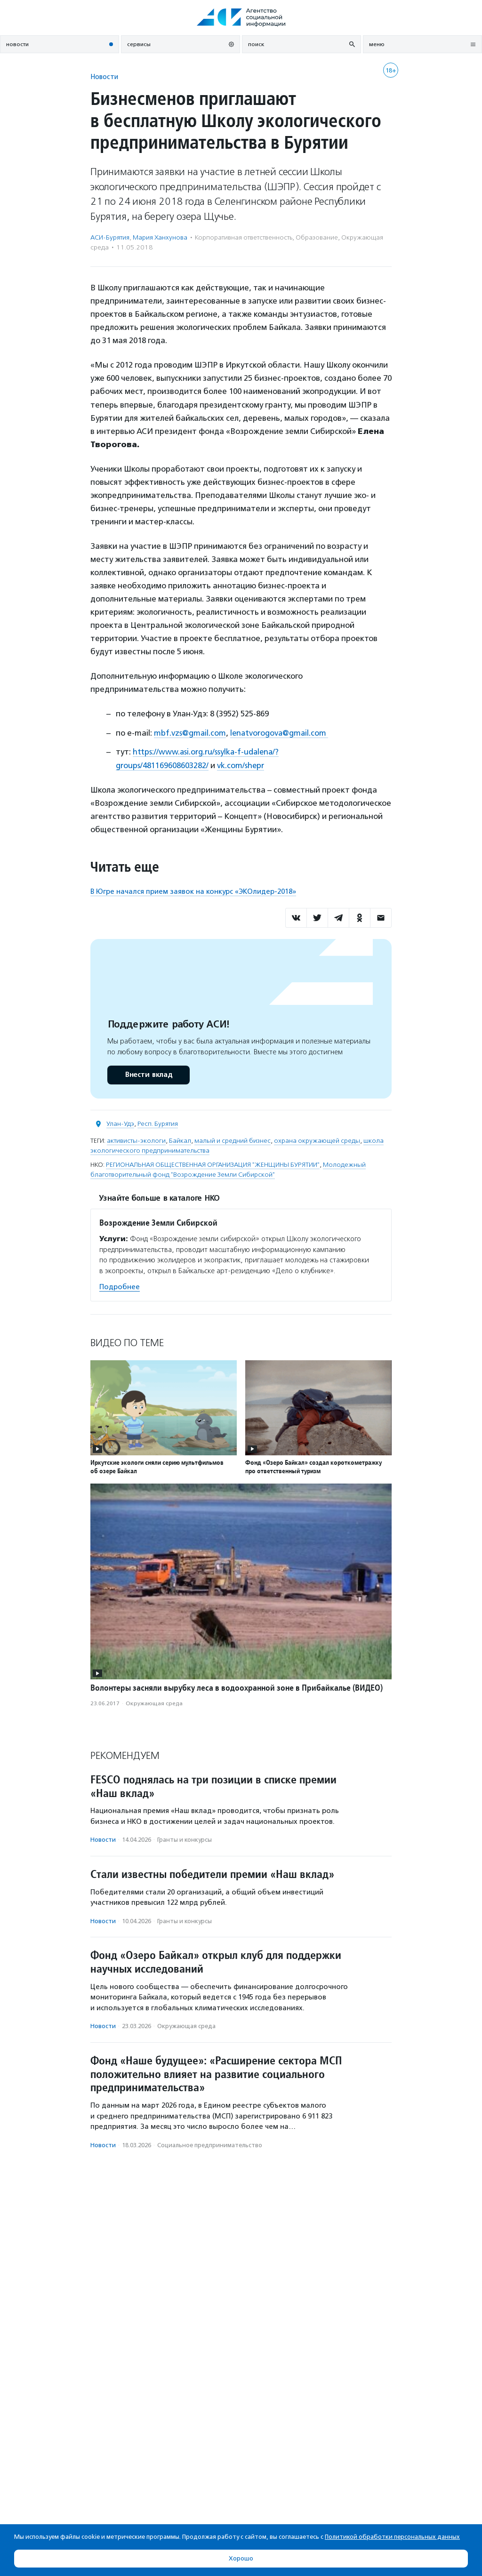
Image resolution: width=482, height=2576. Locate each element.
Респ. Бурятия (157, 1123)
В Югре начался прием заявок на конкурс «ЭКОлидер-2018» (193, 890)
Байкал (180, 1140)
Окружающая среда (154, 1702)
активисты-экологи (136, 1140)
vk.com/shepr (241, 765)
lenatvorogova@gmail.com (281, 733)
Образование (317, 237)
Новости (104, 76)
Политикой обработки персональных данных (392, 2536)
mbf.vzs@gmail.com (190, 733)
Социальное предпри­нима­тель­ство (209, 2144)
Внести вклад (148, 1074)
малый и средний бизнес (232, 1140)
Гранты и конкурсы (184, 1839)
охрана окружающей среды (317, 1140)
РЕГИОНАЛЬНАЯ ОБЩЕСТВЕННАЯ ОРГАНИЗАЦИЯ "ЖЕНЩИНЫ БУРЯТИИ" (213, 1164)
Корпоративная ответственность (243, 237)
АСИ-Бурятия (109, 237)
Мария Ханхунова (160, 237)
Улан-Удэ (120, 1123)
